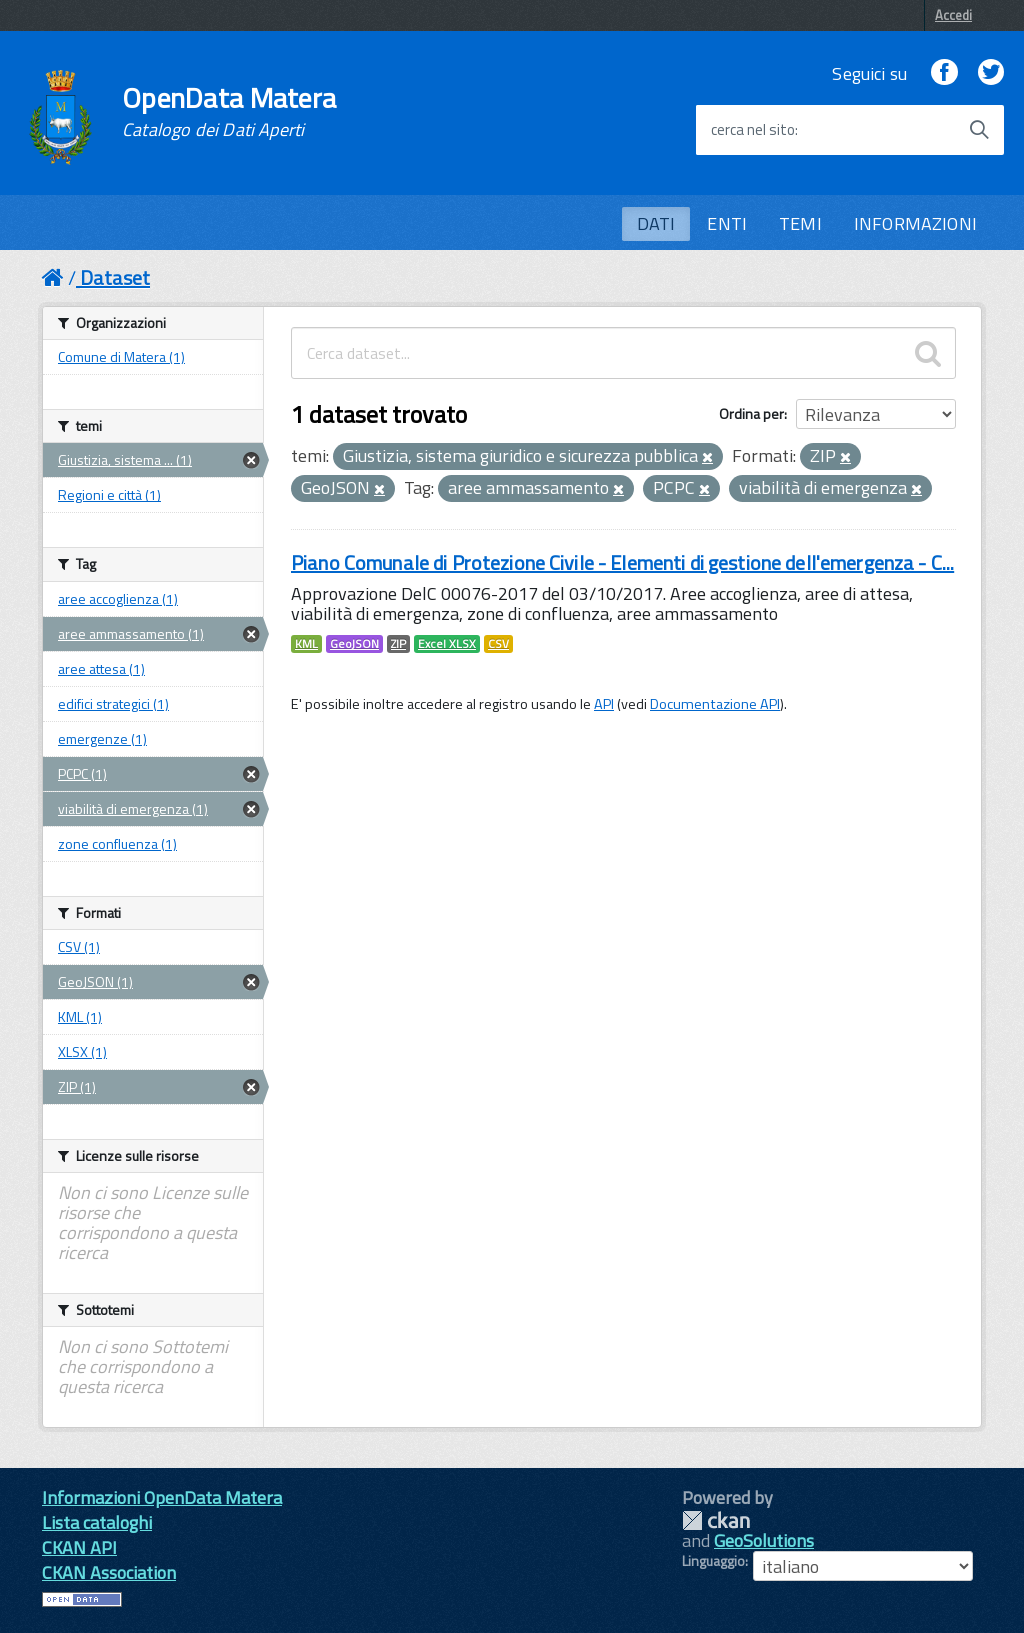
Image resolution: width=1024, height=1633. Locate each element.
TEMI (800, 223)
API (604, 704)
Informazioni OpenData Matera (162, 1497)
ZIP (398, 644)
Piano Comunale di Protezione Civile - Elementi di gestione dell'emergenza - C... (622, 562)
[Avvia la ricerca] (979, 130)
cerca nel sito (753, 130)
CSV (498, 644)
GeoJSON (354, 644)
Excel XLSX (447, 644)
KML (306, 644)
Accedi (953, 15)
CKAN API (79, 1547)
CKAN (716, 1520)
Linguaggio (713, 1561)
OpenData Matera (229, 112)
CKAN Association (109, 1572)
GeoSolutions (764, 1540)
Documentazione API (715, 704)
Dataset (115, 277)
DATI (656, 223)
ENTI (727, 223)
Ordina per (751, 413)
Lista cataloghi (97, 1522)
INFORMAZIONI (915, 223)
